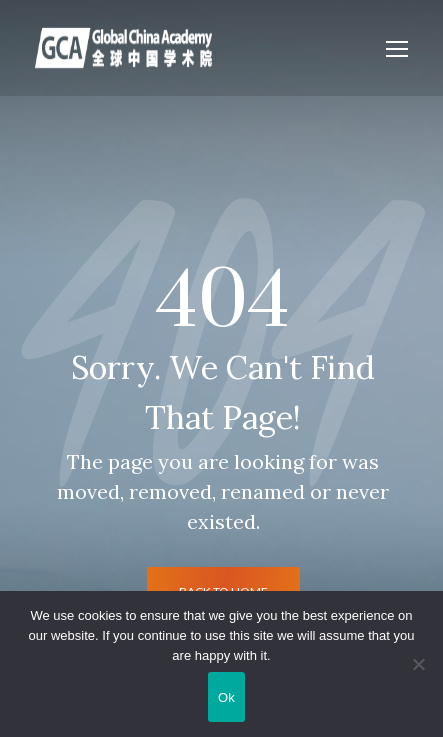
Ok (226, 697)
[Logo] (123, 48)
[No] (418, 664)
